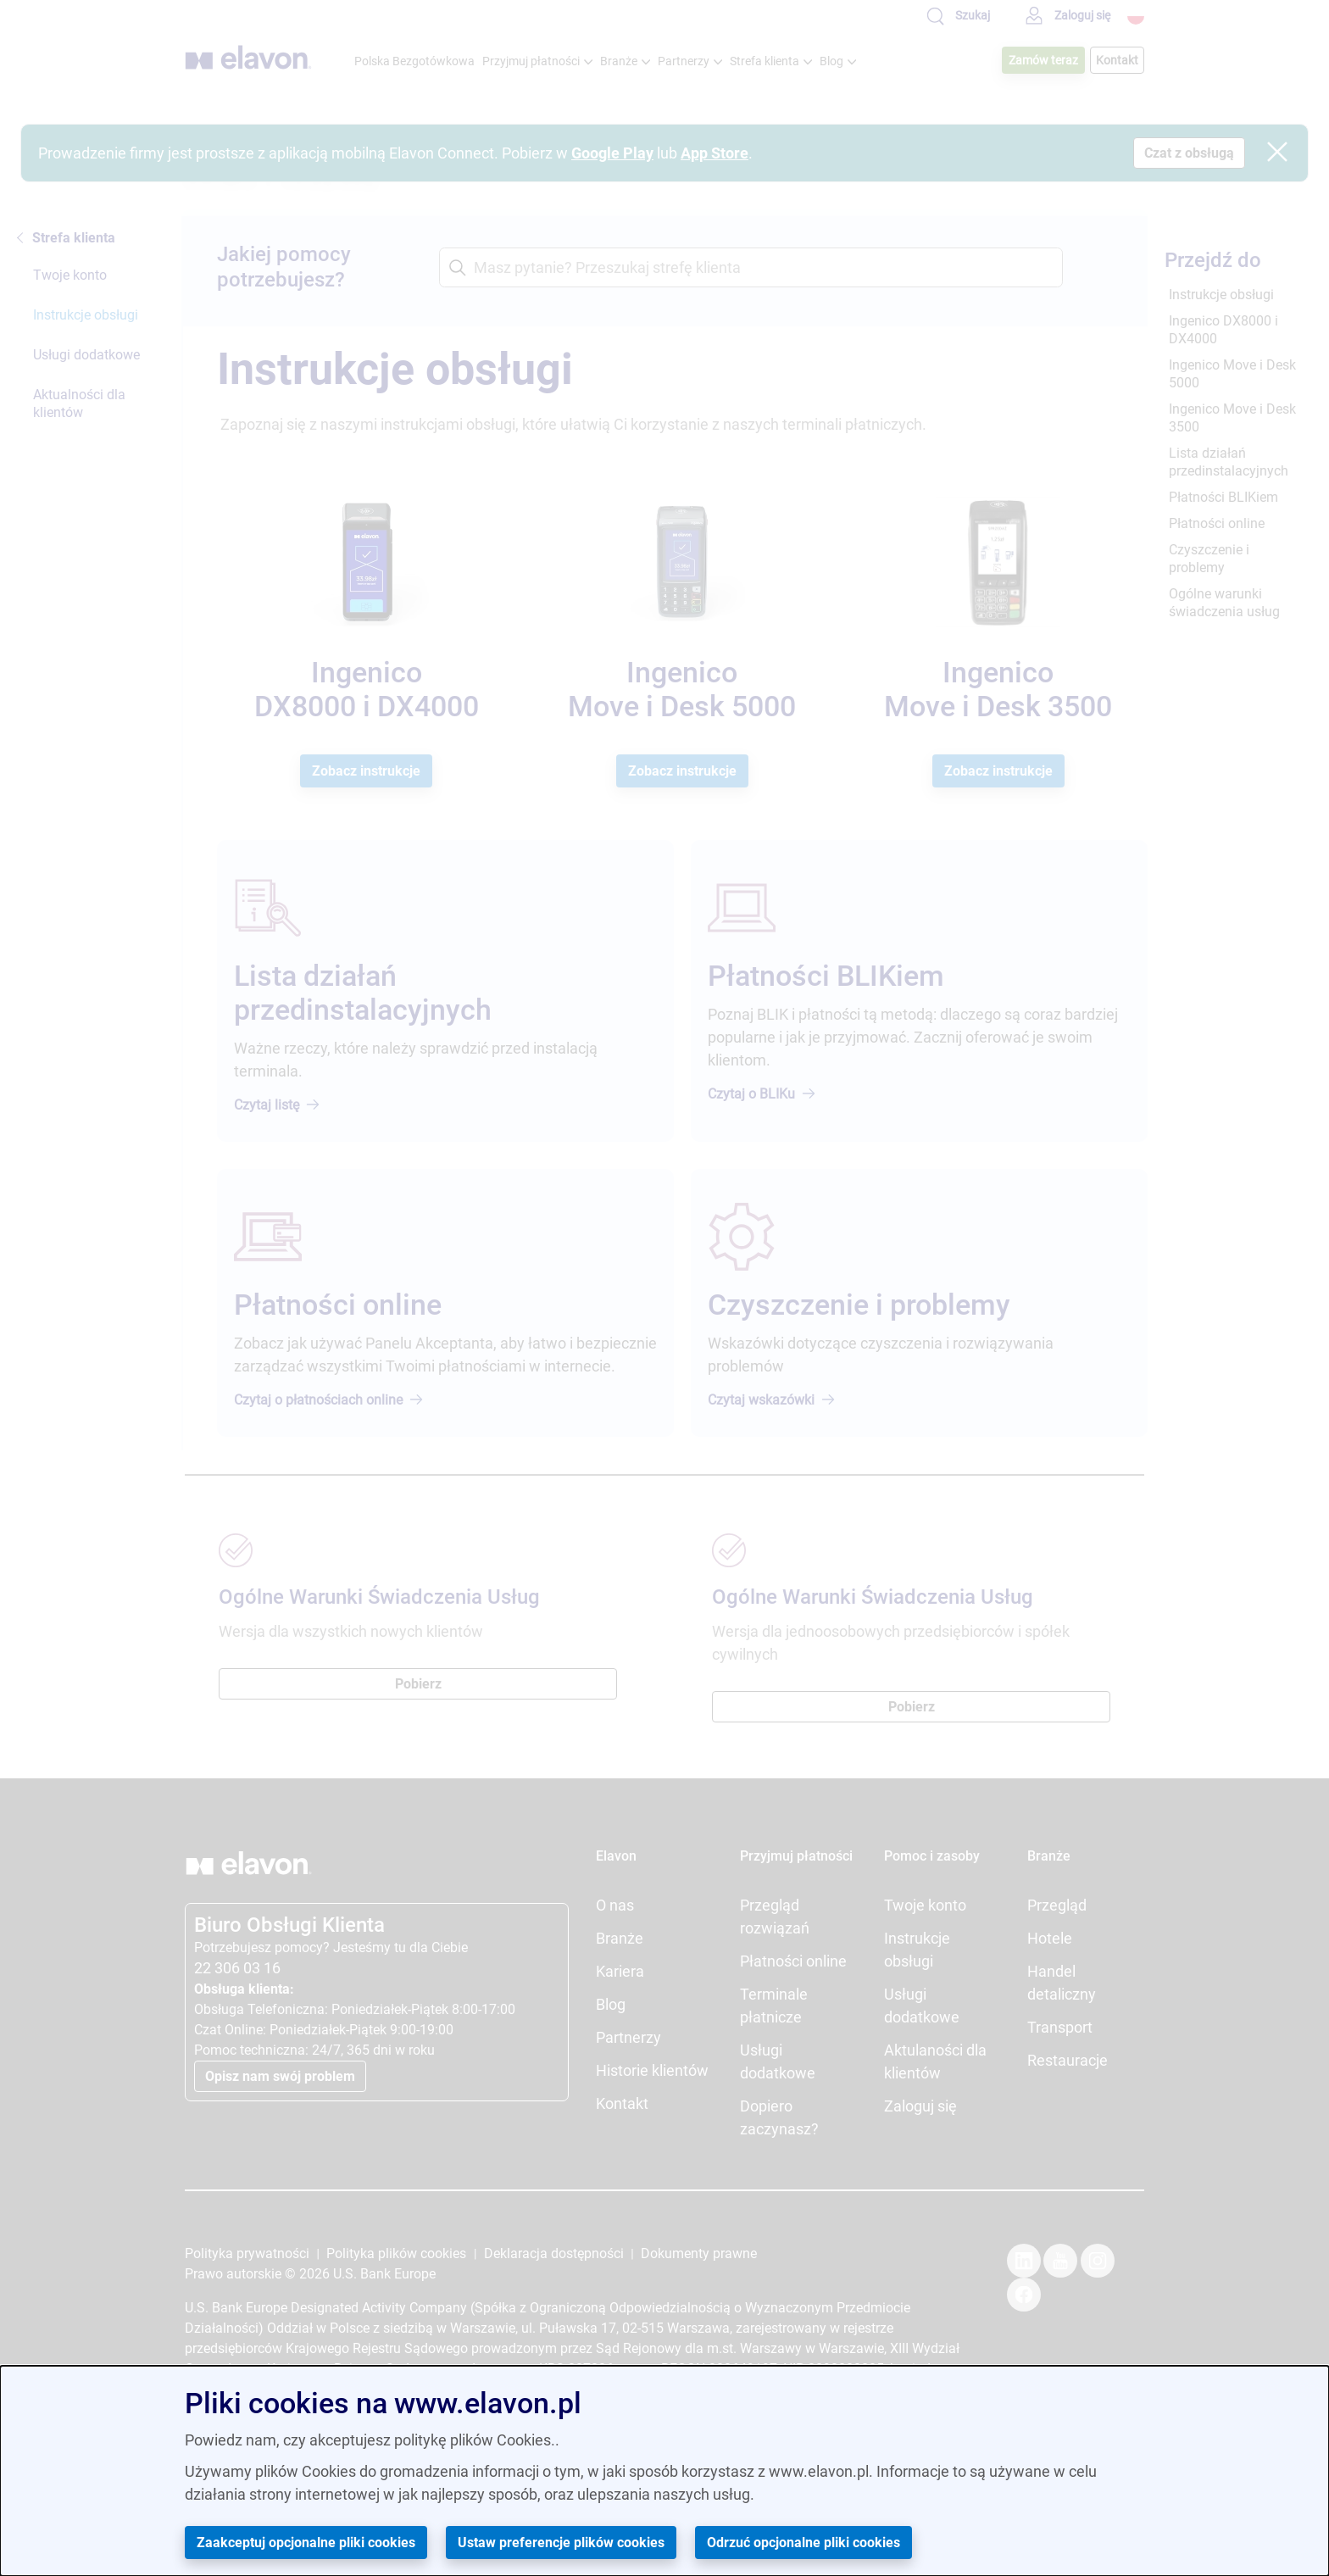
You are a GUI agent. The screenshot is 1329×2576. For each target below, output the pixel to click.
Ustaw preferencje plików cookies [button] (561, 2542)
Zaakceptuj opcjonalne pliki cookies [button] (306, 2542)
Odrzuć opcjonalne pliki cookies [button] (803, 2542)
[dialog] (664, 2471)
